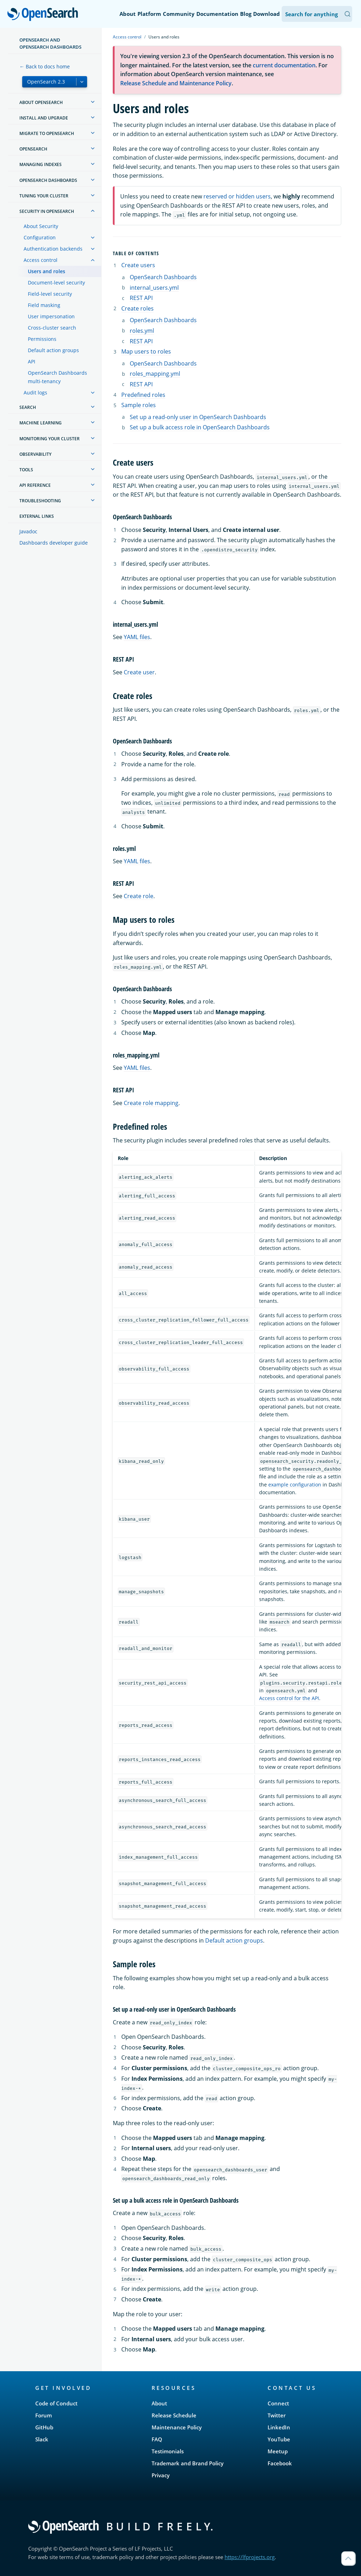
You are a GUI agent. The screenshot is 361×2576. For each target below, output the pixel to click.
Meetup (278, 2451)
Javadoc (28, 531)
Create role (138, 896)
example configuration (294, 1484)
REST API (141, 298)
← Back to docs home (44, 66)
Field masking (44, 305)
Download (266, 13)
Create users (138, 265)
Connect (278, 2403)
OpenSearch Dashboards (163, 277)
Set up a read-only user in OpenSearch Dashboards (198, 417)
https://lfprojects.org (250, 2556)
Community (179, 13)
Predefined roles (143, 395)
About (128, 13)
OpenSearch (44, 14)
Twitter (277, 2415)
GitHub (44, 2427)
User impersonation (51, 316)
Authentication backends (53, 248)
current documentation (284, 65)
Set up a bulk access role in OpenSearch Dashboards (200, 427)
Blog (245, 13)
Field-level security (50, 293)
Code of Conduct (56, 2403)
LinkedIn (279, 2427)
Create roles (137, 308)
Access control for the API (289, 1698)
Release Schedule (174, 2415)
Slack (41, 2439)
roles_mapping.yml (155, 374)
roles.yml (142, 331)
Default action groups (53, 350)
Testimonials (168, 2451)
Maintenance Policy (177, 2427)
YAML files (137, 637)
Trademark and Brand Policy (188, 2463)
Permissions (42, 339)
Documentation (217, 13)
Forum (43, 2415)
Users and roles (46, 271)
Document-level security (56, 282)
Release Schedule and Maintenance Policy (176, 83)
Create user (139, 672)
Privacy (161, 2475)
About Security (41, 226)
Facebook (280, 2463)
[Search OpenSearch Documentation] (317, 14)
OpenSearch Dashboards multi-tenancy (57, 377)
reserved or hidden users (237, 196)
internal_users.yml (154, 288)
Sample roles (138, 405)
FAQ (157, 2439)
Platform (149, 13)
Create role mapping (151, 1103)
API (31, 361)
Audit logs (35, 392)
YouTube (279, 2439)
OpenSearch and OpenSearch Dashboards (50, 43)
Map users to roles (146, 351)
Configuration (40, 237)
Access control (40, 260)
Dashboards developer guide (53, 542)
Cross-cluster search (52, 327)
